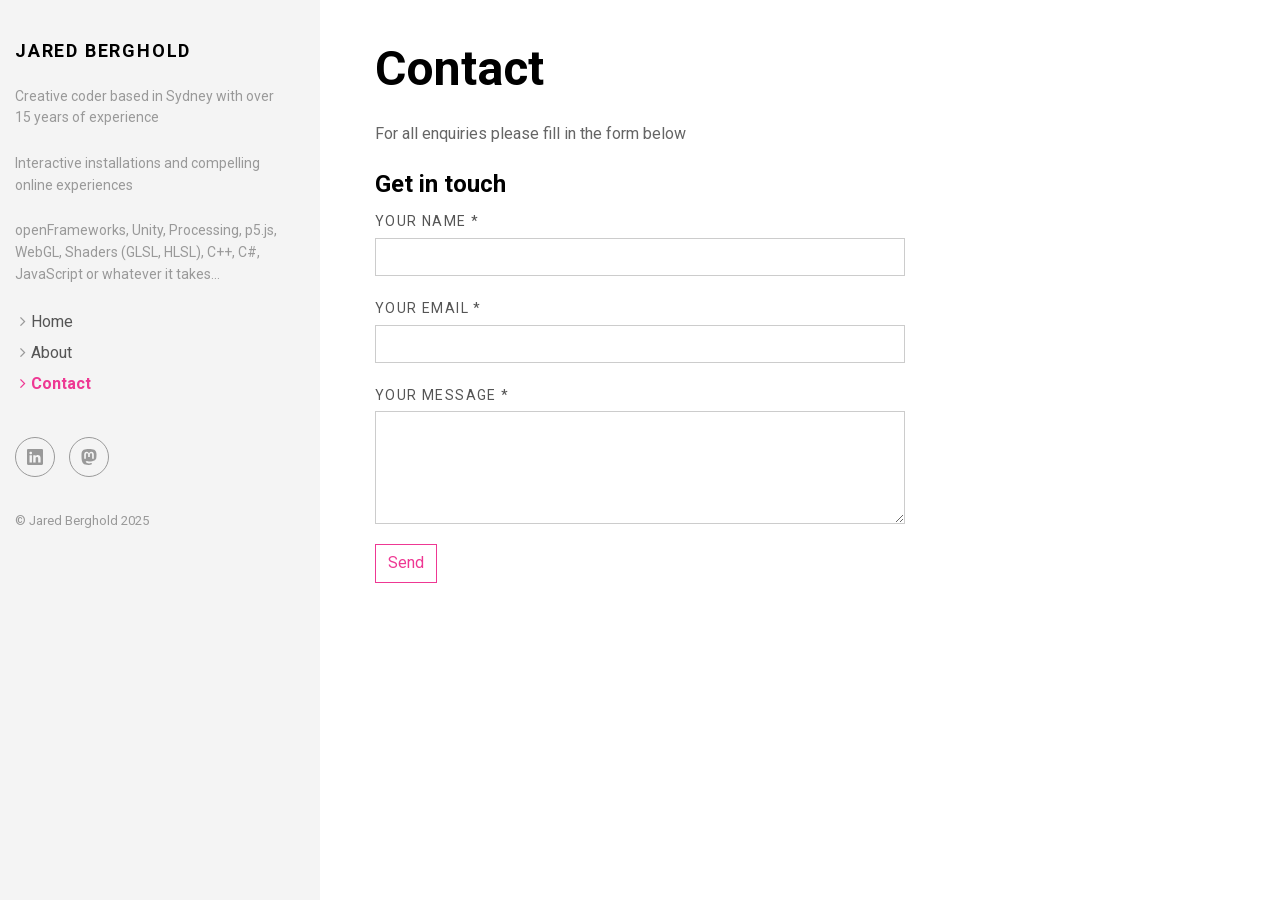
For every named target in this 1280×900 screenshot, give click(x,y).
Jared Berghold (103, 50)
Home (52, 321)
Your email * (428, 308)
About (51, 352)
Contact (61, 383)
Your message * (442, 395)
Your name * (427, 221)
